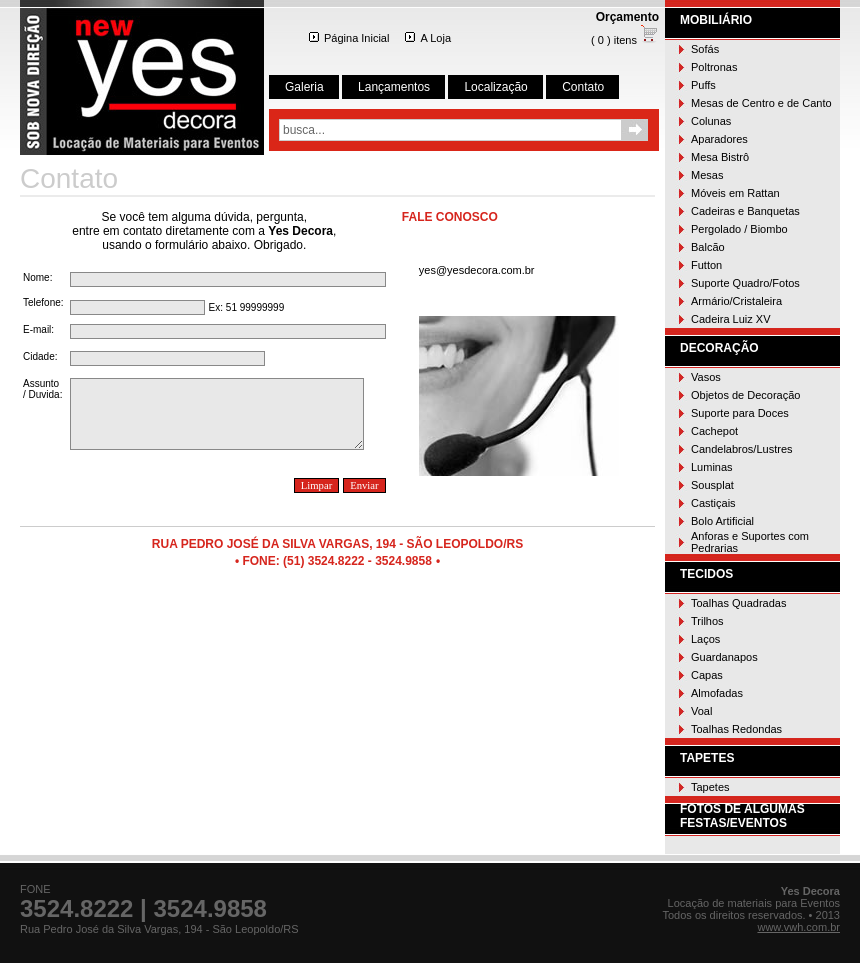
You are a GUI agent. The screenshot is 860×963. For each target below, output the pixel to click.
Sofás (705, 49)
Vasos (706, 377)
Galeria (304, 87)
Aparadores (719, 139)
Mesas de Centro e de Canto (761, 103)
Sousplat (712, 485)
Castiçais (713, 503)
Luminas (712, 467)
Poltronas (714, 67)
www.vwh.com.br (798, 927)
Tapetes (710, 787)
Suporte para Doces (740, 413)
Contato (583, 87)
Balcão (708, 247)
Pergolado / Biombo (739, 229)
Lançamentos (394, 87)
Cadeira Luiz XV (731, 319)
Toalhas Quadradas (738, 603)
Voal (701, 711)
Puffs (703, 85)
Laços (705, 639)
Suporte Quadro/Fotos (745, 283)
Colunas (711, 121)
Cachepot (714, 431)
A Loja (428, 38)
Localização (495, 87)
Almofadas (717, 693)
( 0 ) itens (625, 40)
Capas (707, 675)
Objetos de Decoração (745, 395)
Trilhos (707, 621)
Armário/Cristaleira (736, 301)
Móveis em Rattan (735, 193)
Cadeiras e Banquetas (745, 211)
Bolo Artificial (722, 521)
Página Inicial (349, 38)
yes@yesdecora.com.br (477, 270)
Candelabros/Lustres (742, 449)
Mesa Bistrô (720, 157)
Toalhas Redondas (736, 729)
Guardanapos (724, 657)
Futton (706, 265)
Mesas (707, 175)
